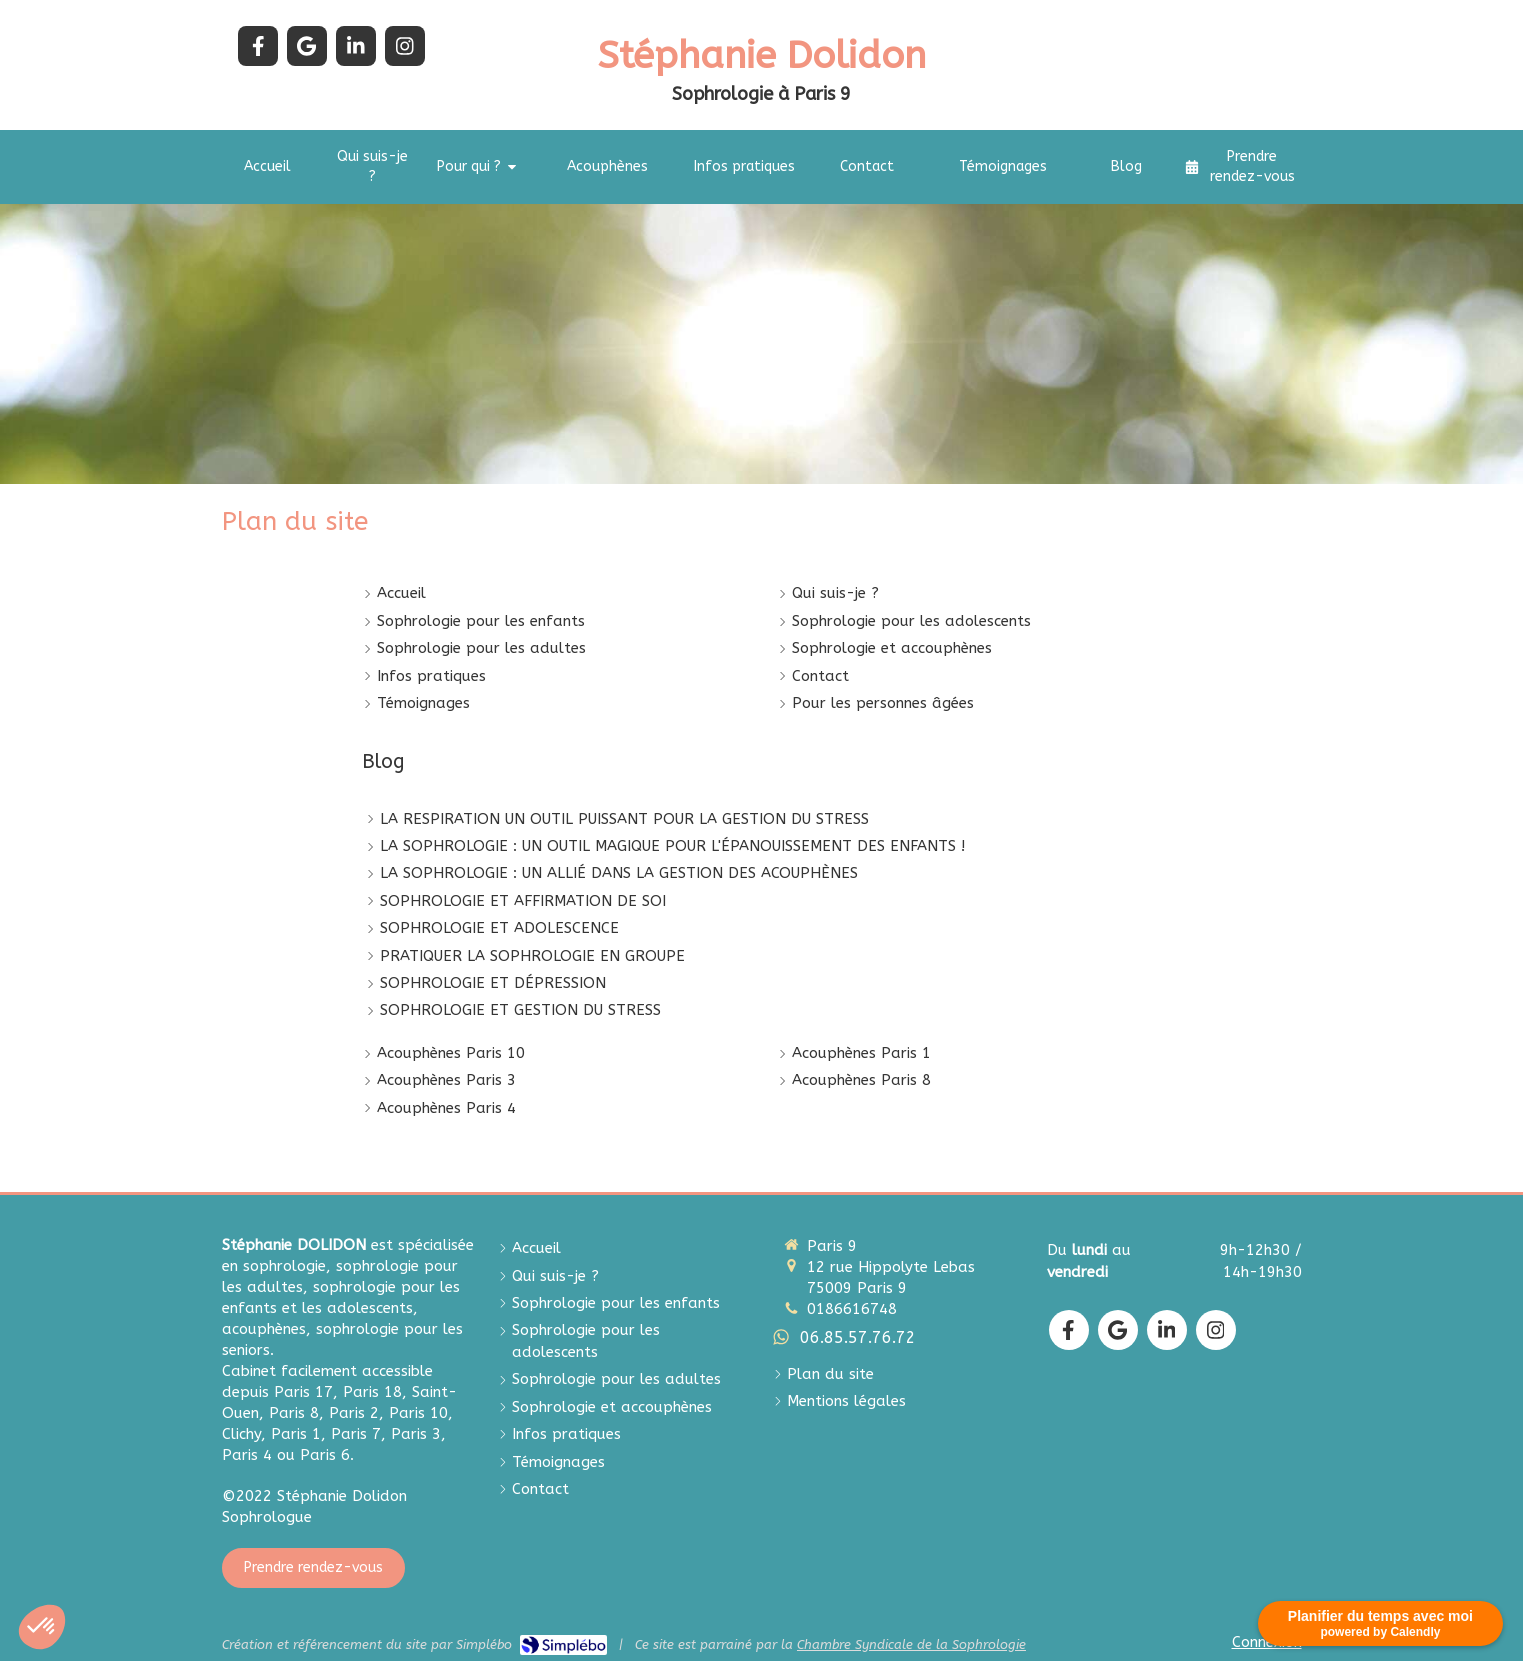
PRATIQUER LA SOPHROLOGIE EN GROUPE (532, 956)
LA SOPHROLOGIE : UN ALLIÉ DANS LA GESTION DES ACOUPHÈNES (619, 873)
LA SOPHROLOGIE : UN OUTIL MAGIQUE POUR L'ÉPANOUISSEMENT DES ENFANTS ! (672, 846)
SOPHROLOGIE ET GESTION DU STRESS (520, 1010)
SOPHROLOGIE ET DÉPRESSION (493, 983)
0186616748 (852, 1309)
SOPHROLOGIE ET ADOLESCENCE (499, 928)
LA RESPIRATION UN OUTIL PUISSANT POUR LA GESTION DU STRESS (624, 819)
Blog (383, 761)
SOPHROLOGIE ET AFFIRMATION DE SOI (523, 901)
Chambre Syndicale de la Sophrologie (911, 1644)
